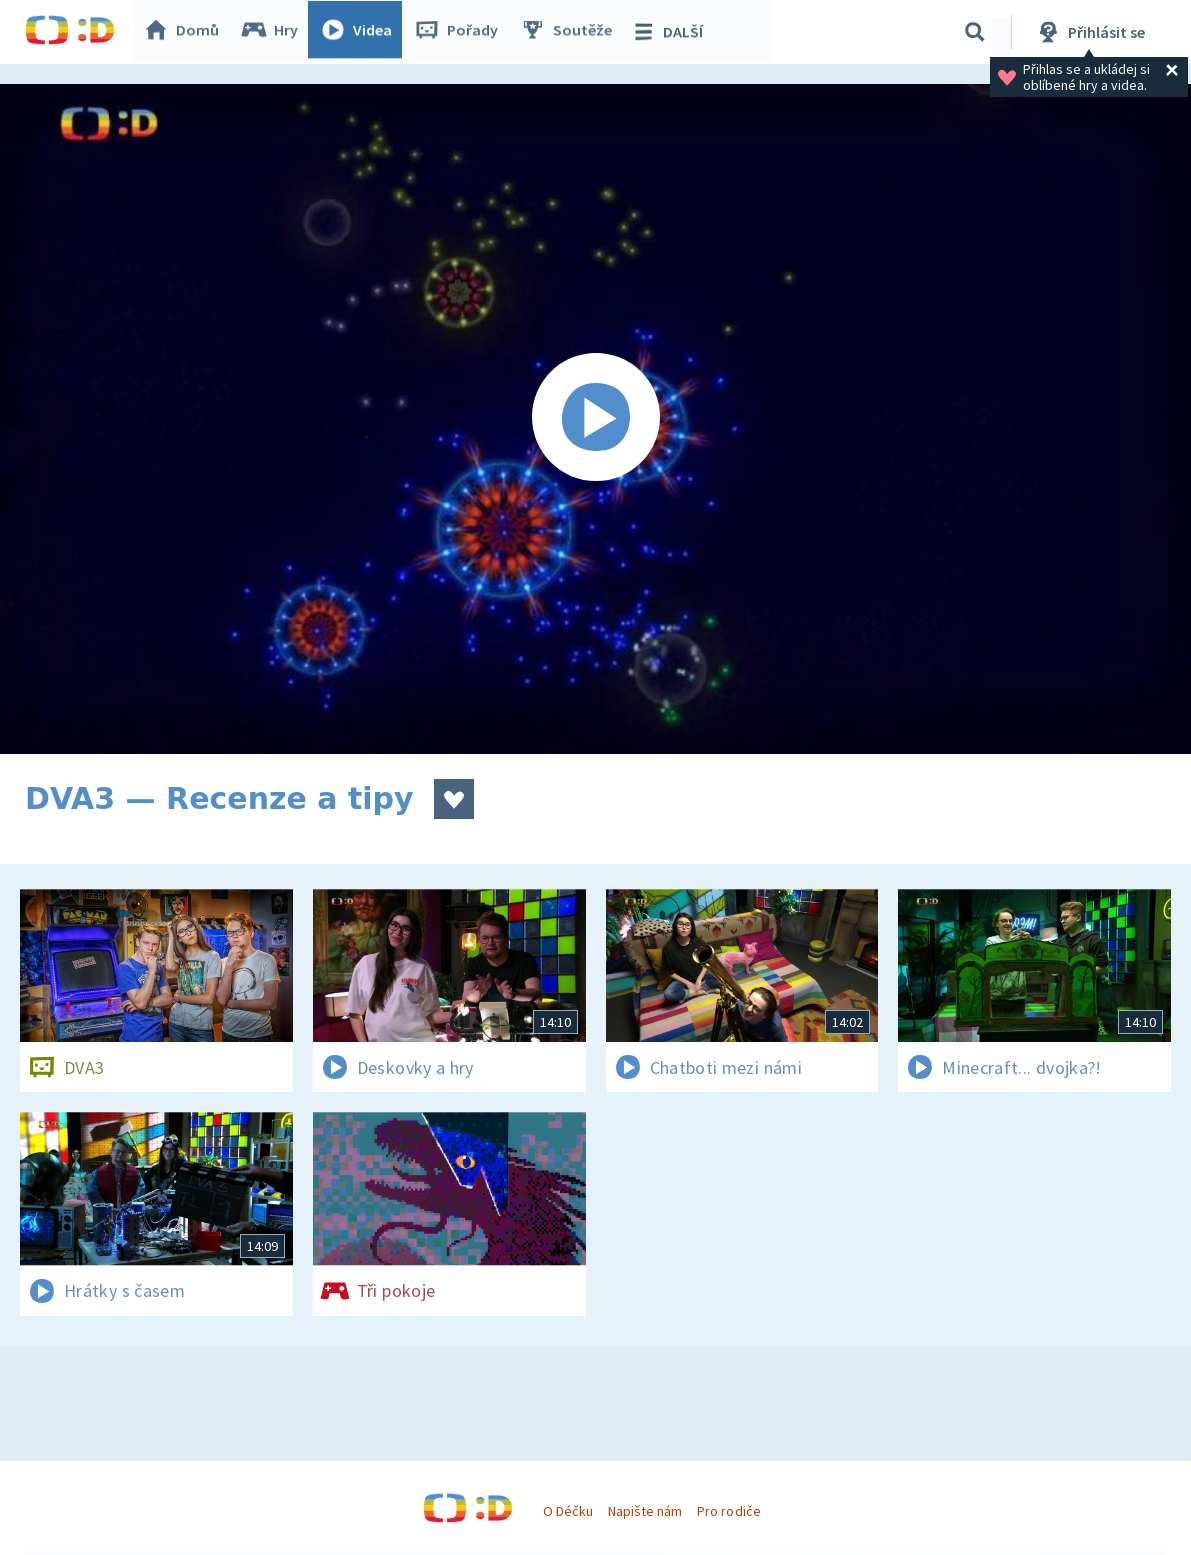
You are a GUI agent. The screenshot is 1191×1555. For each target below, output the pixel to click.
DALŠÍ (671, 32)
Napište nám (645, 1511)
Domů (186, 32)
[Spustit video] (595, 419)
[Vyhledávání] (975, 32)
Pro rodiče (728, 1511)
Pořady (461, 32)
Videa (361, 32)
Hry (274, 32)
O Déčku (568, 1511)
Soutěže (571, 32)
